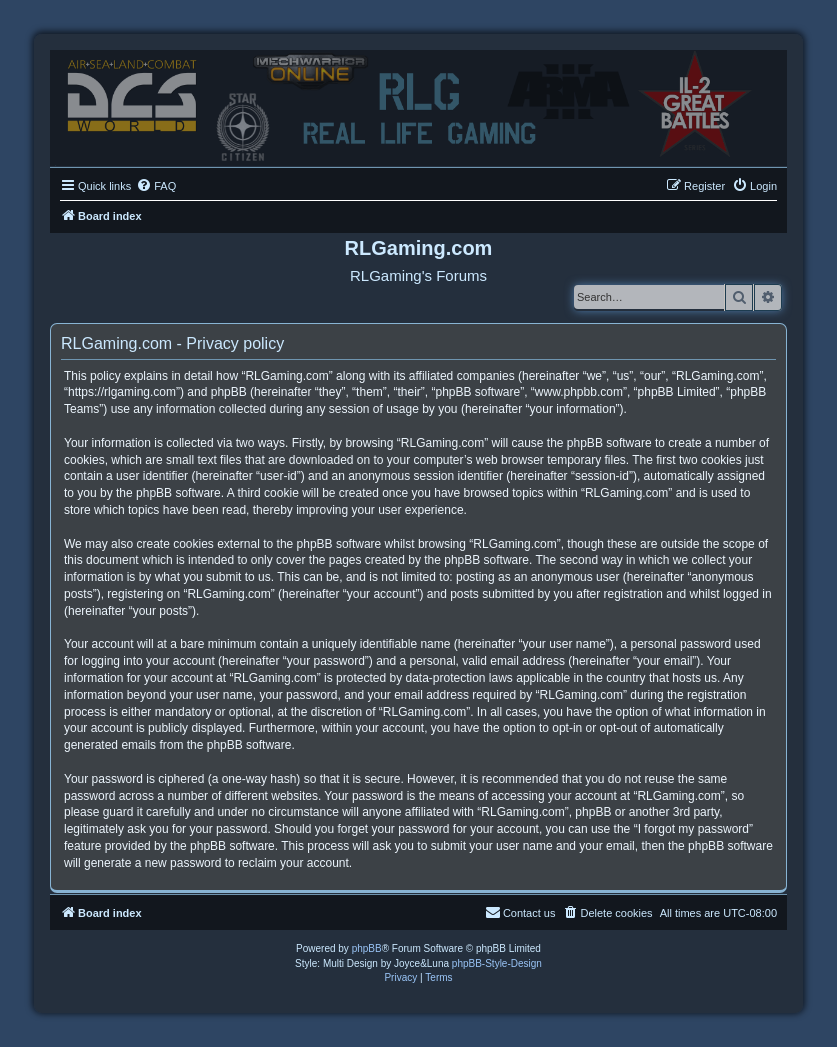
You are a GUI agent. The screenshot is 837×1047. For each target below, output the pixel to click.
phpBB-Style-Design (497, 963)
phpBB (367, 948)
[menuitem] (156, 186)
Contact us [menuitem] (520, 912)
